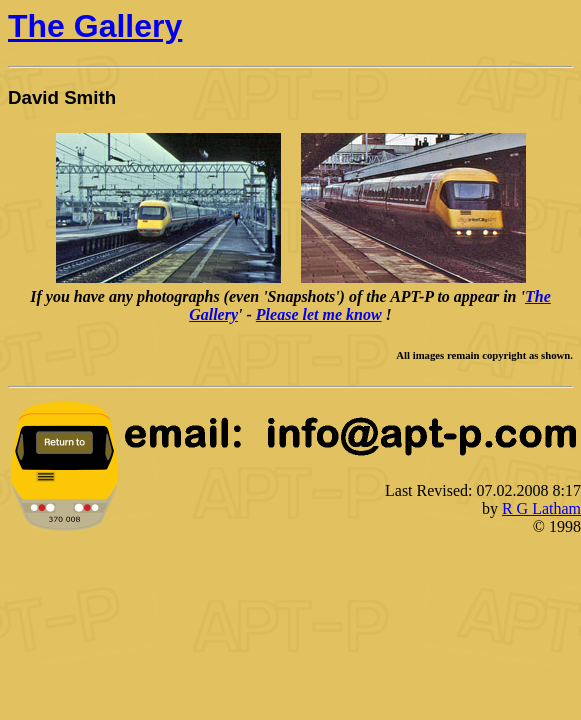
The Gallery (95, 26)
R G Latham (541, 508)
